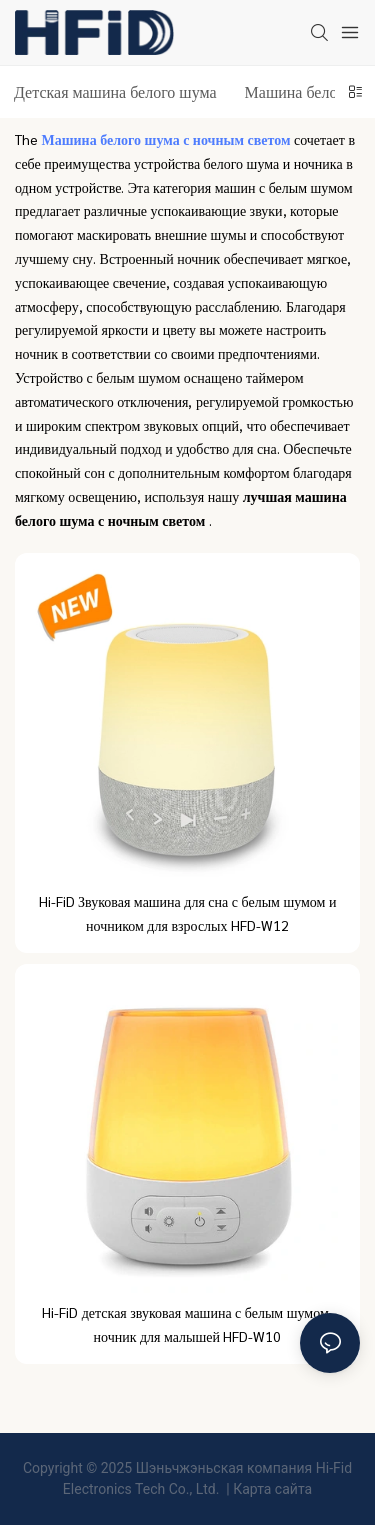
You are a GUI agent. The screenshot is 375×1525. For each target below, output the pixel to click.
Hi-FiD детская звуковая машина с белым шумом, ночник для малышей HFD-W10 (187, 1324)
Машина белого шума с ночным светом (168, 139)
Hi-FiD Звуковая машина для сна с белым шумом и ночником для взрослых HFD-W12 (188, 913)
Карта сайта (272, 1489)
